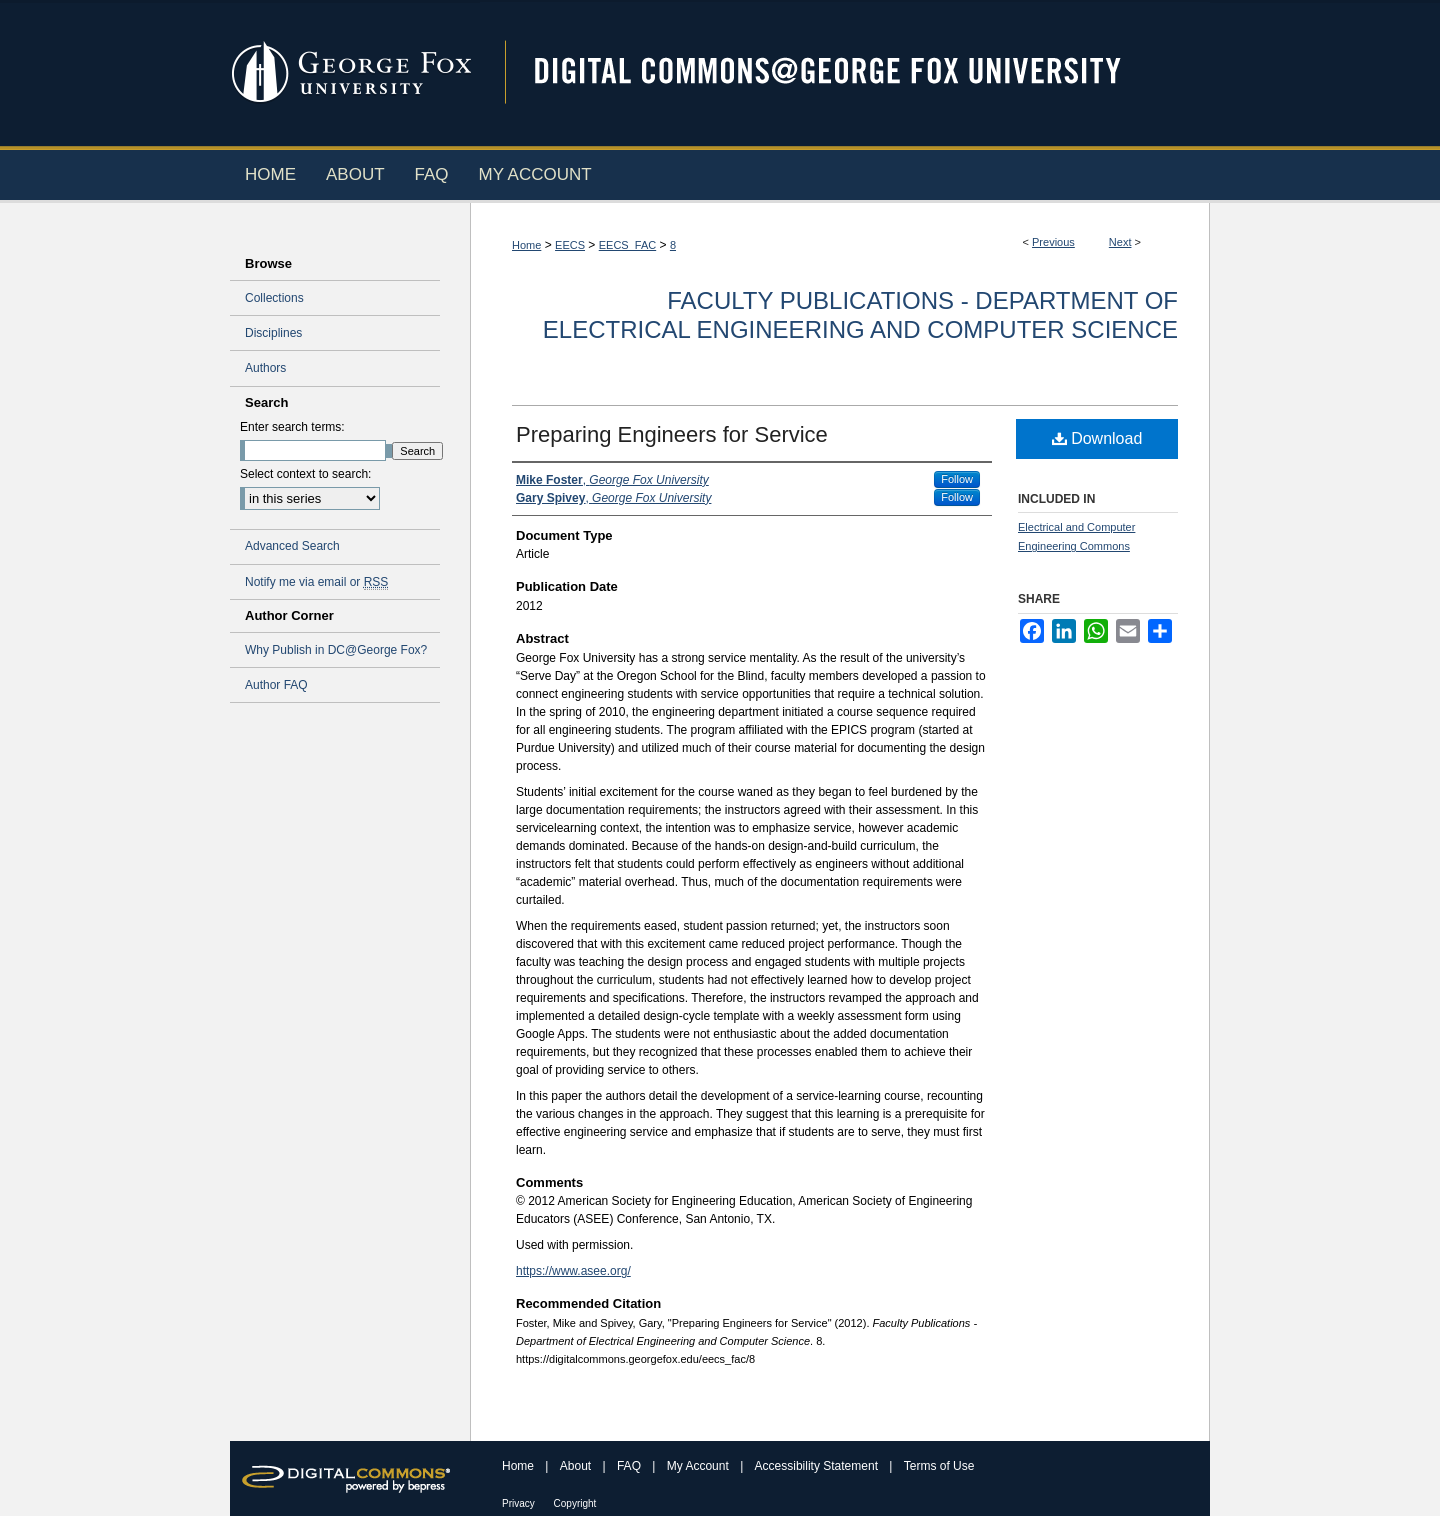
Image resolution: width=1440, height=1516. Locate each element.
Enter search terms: (292, 427)
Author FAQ (276, 685)
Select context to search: (305, 474)
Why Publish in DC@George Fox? (336, 650)
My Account (699, 1466)
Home (526, 245)
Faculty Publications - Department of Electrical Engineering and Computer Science (860, 315)
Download (1097, 438)
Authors (265, 368)
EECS (570, 245)
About (577, 1466)
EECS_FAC (627, 245)
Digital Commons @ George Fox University (845, 72)
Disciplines (273, 333)
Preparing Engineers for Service (672, 434)
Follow (957, 479)
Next (1120, 242)
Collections (274, 298)
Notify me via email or (316, 582)
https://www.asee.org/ (573, 1271)
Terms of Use (939, 1466)
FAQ (630, 1466)
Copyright (575, 1503)
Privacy (520, 1503)
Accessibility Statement (818, 1466)
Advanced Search (292, 546)
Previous (1053, 242)
